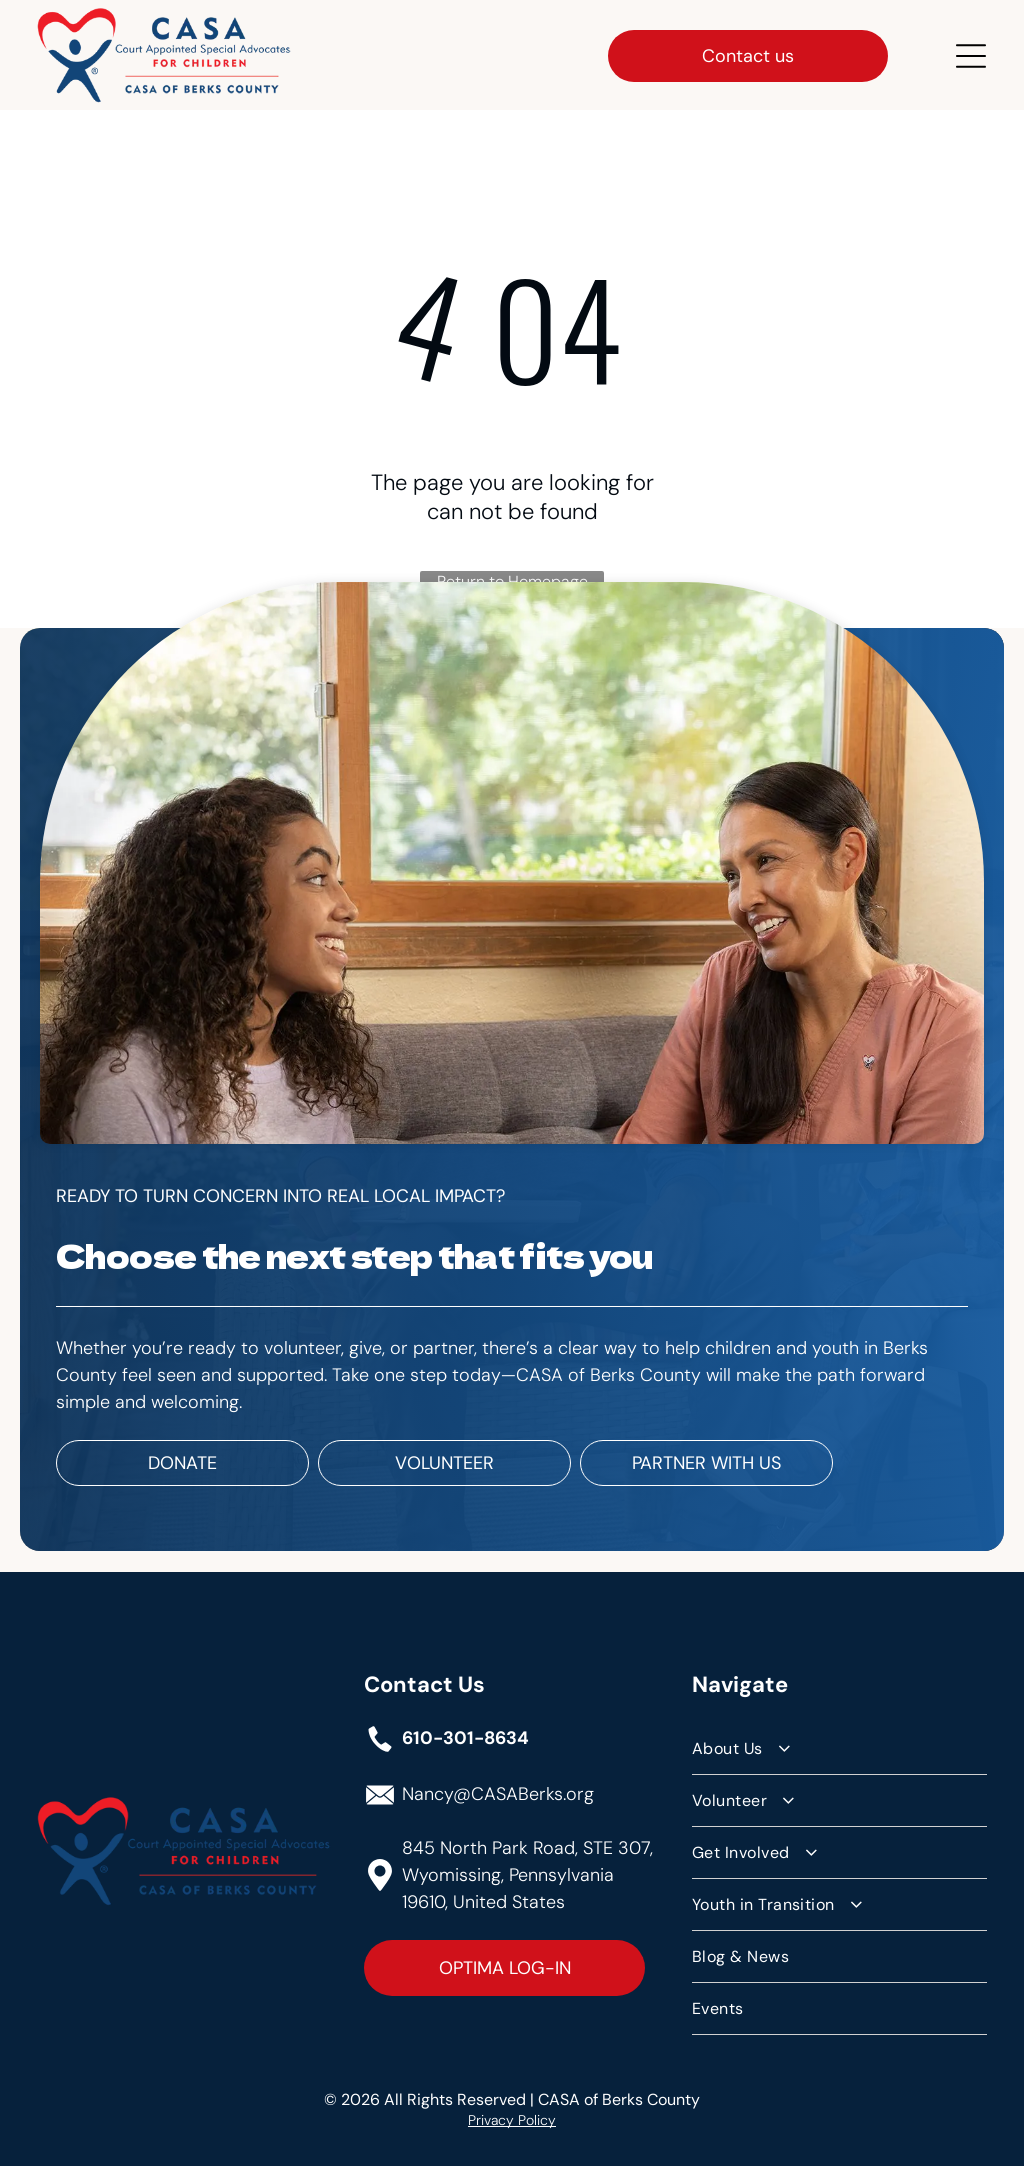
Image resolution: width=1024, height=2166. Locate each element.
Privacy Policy (512, 2118)
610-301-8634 (465, 1736)
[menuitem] (840, 1747)
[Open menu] (971, 54)
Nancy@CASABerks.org (498, 1792)
